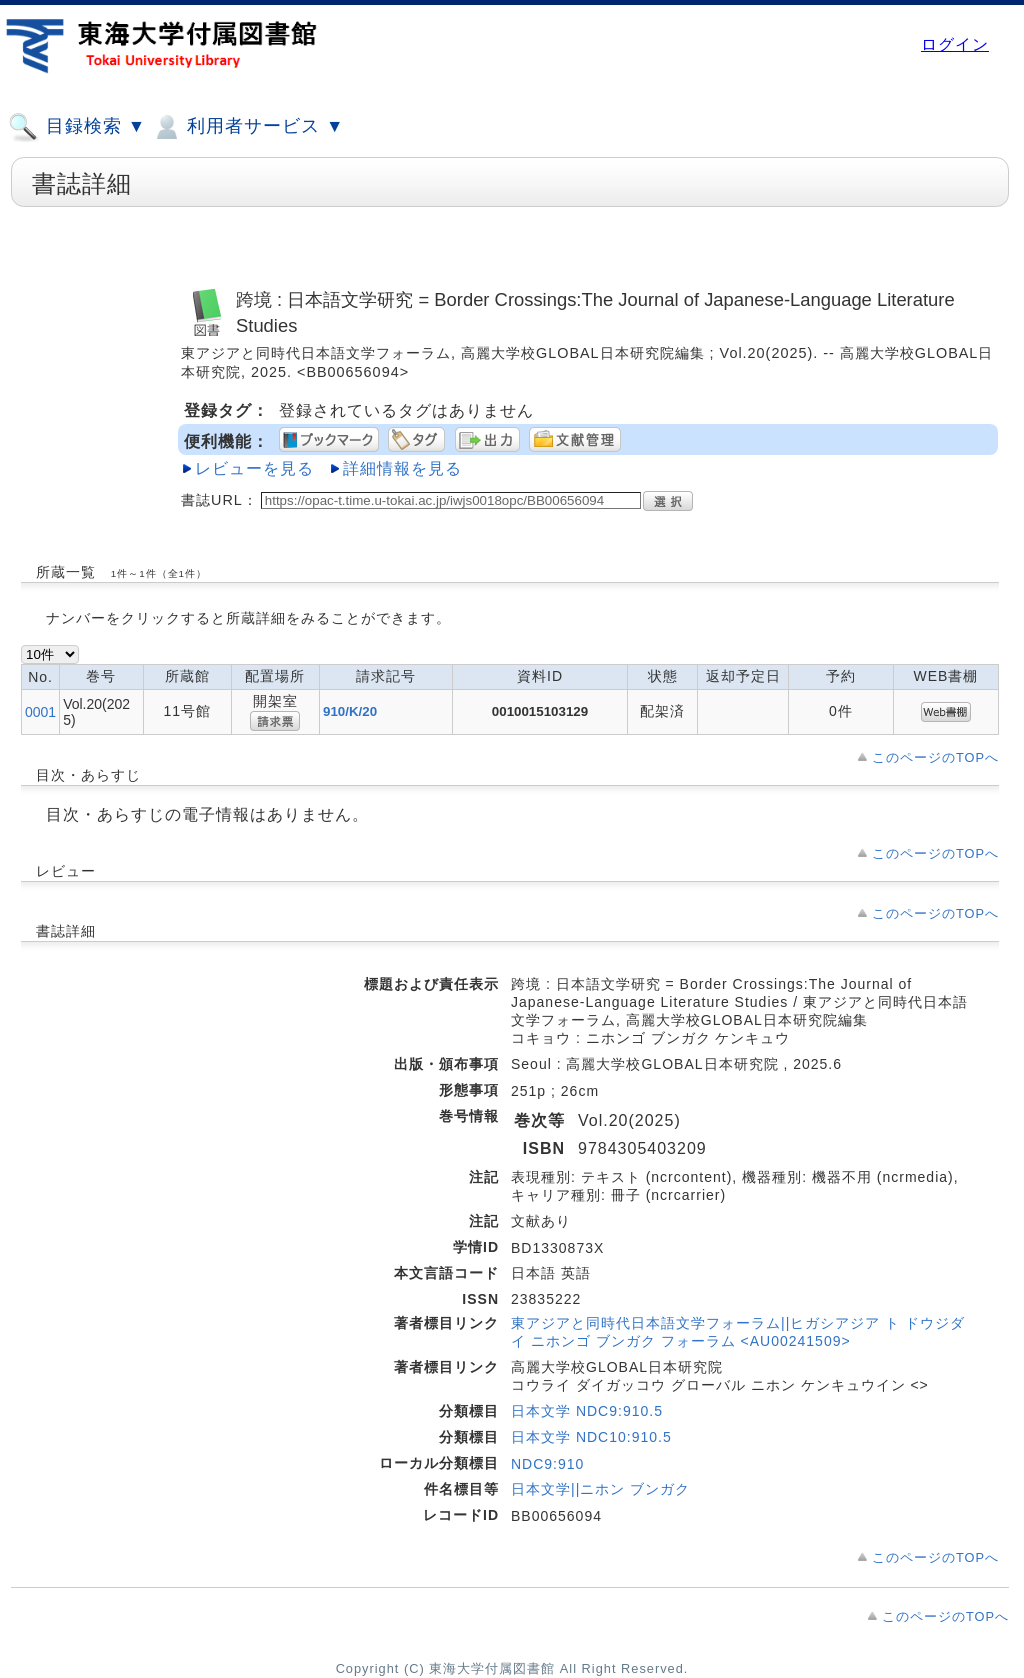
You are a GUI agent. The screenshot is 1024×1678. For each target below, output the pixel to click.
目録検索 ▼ (77, 127)
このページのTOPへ (935, 757)
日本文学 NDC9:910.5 (587, 1411)
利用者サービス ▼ (247, 127)
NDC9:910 (547, 1464)
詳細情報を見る (402, 468)
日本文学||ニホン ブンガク (600, 1489)
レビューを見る (254, 468)
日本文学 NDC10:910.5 (591, 1437)
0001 (40, 712)
